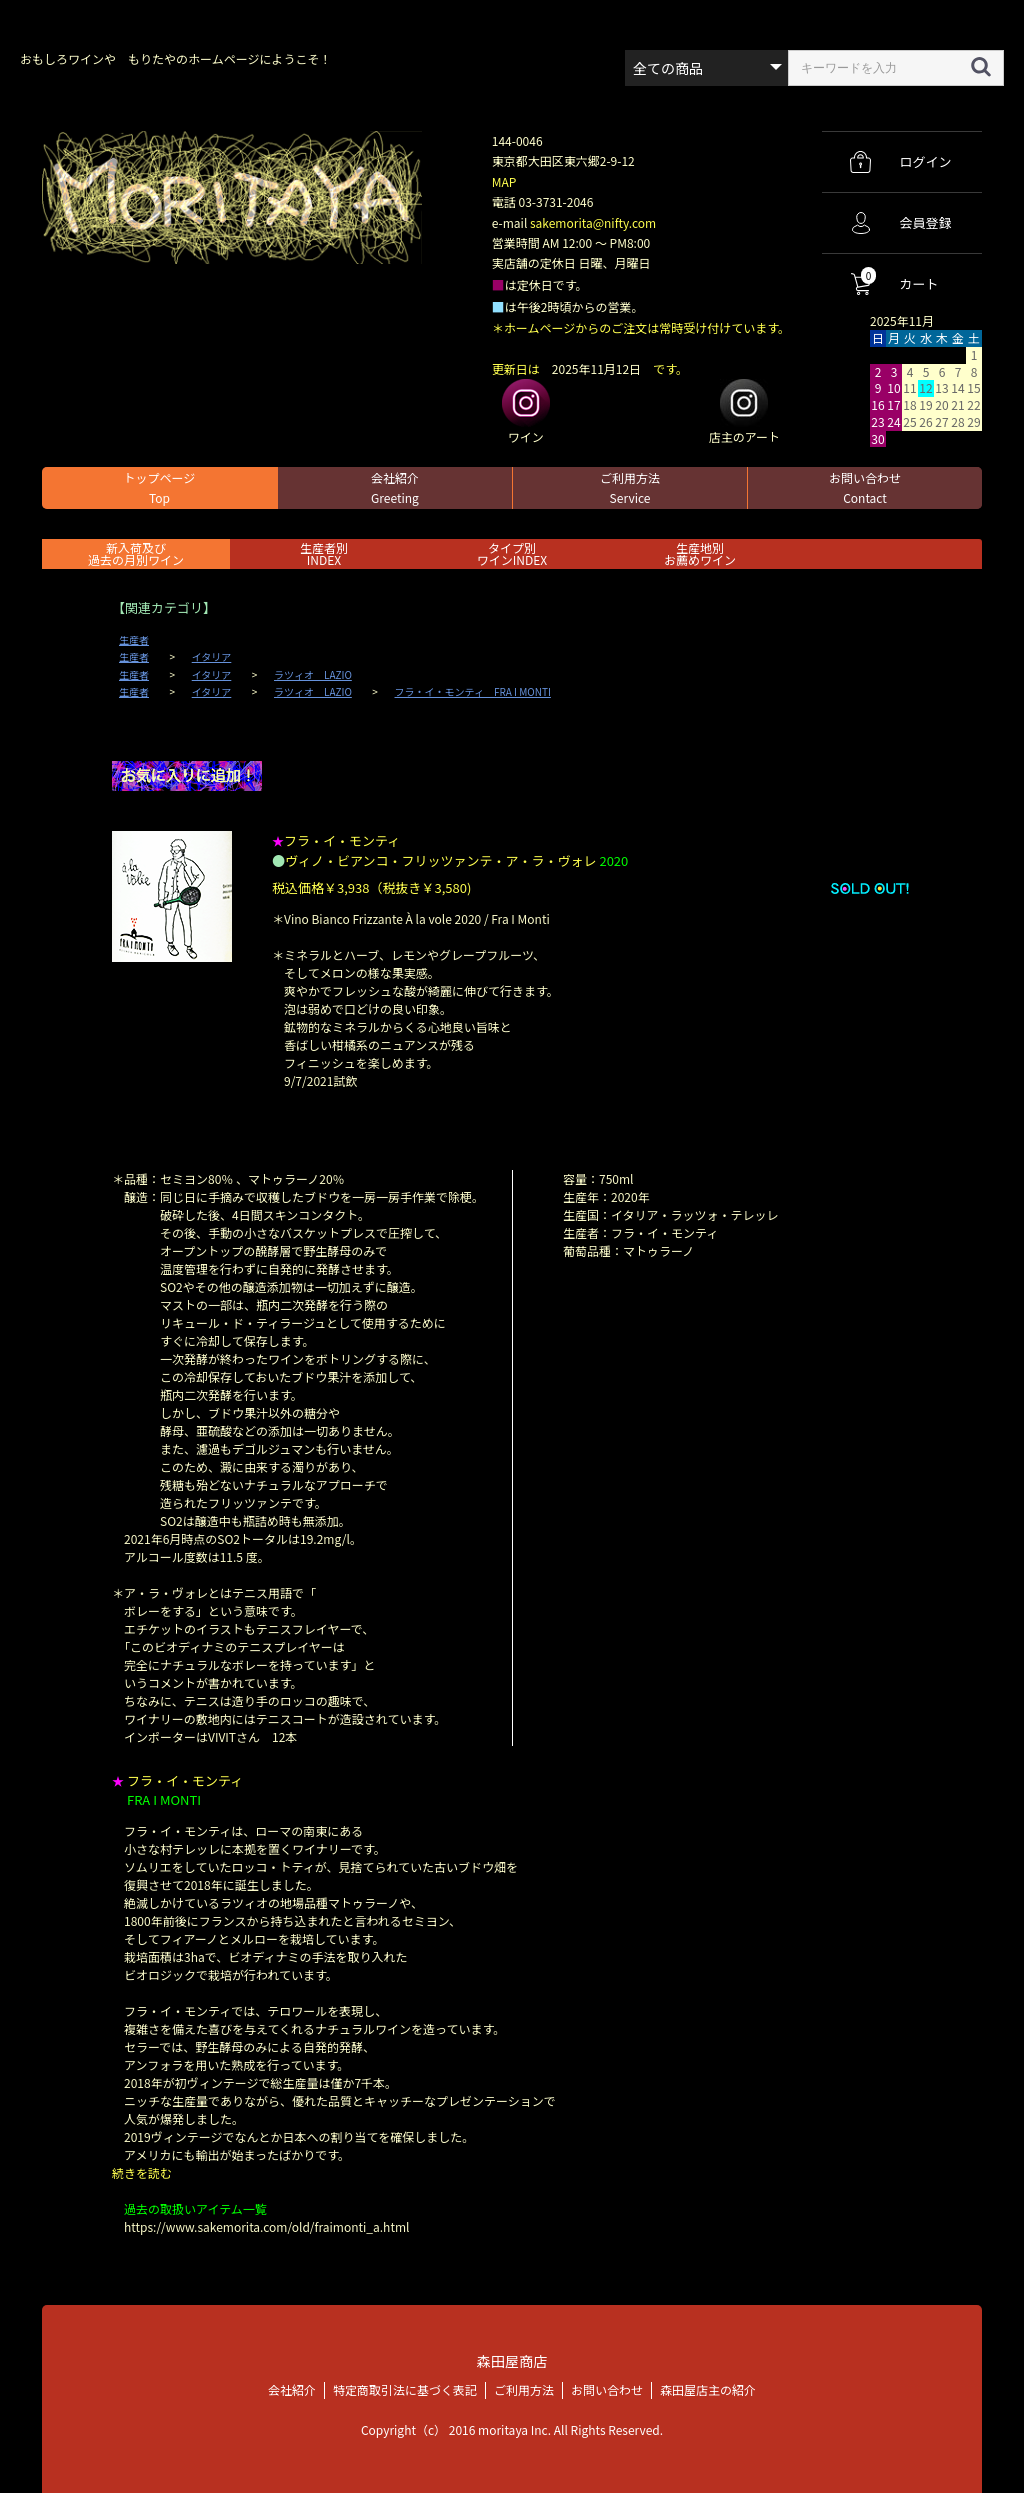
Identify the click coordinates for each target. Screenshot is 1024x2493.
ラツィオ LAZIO (313, 675)
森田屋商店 (511, 2360)
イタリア (212, 657)
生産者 (134, 640)
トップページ (160, 487)
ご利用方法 (630, 487)
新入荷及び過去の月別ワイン (136, 553)
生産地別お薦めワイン (700, 553)
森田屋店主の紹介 (708, 2388)
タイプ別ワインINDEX (512, 553)
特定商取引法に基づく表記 (405, 2388)
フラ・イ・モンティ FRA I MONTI (473, 692)
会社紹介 (395, 487)
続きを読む (142, 2172)
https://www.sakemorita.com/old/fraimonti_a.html (266, 2226)
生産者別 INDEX (324, 553)
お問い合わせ (865, 487)
